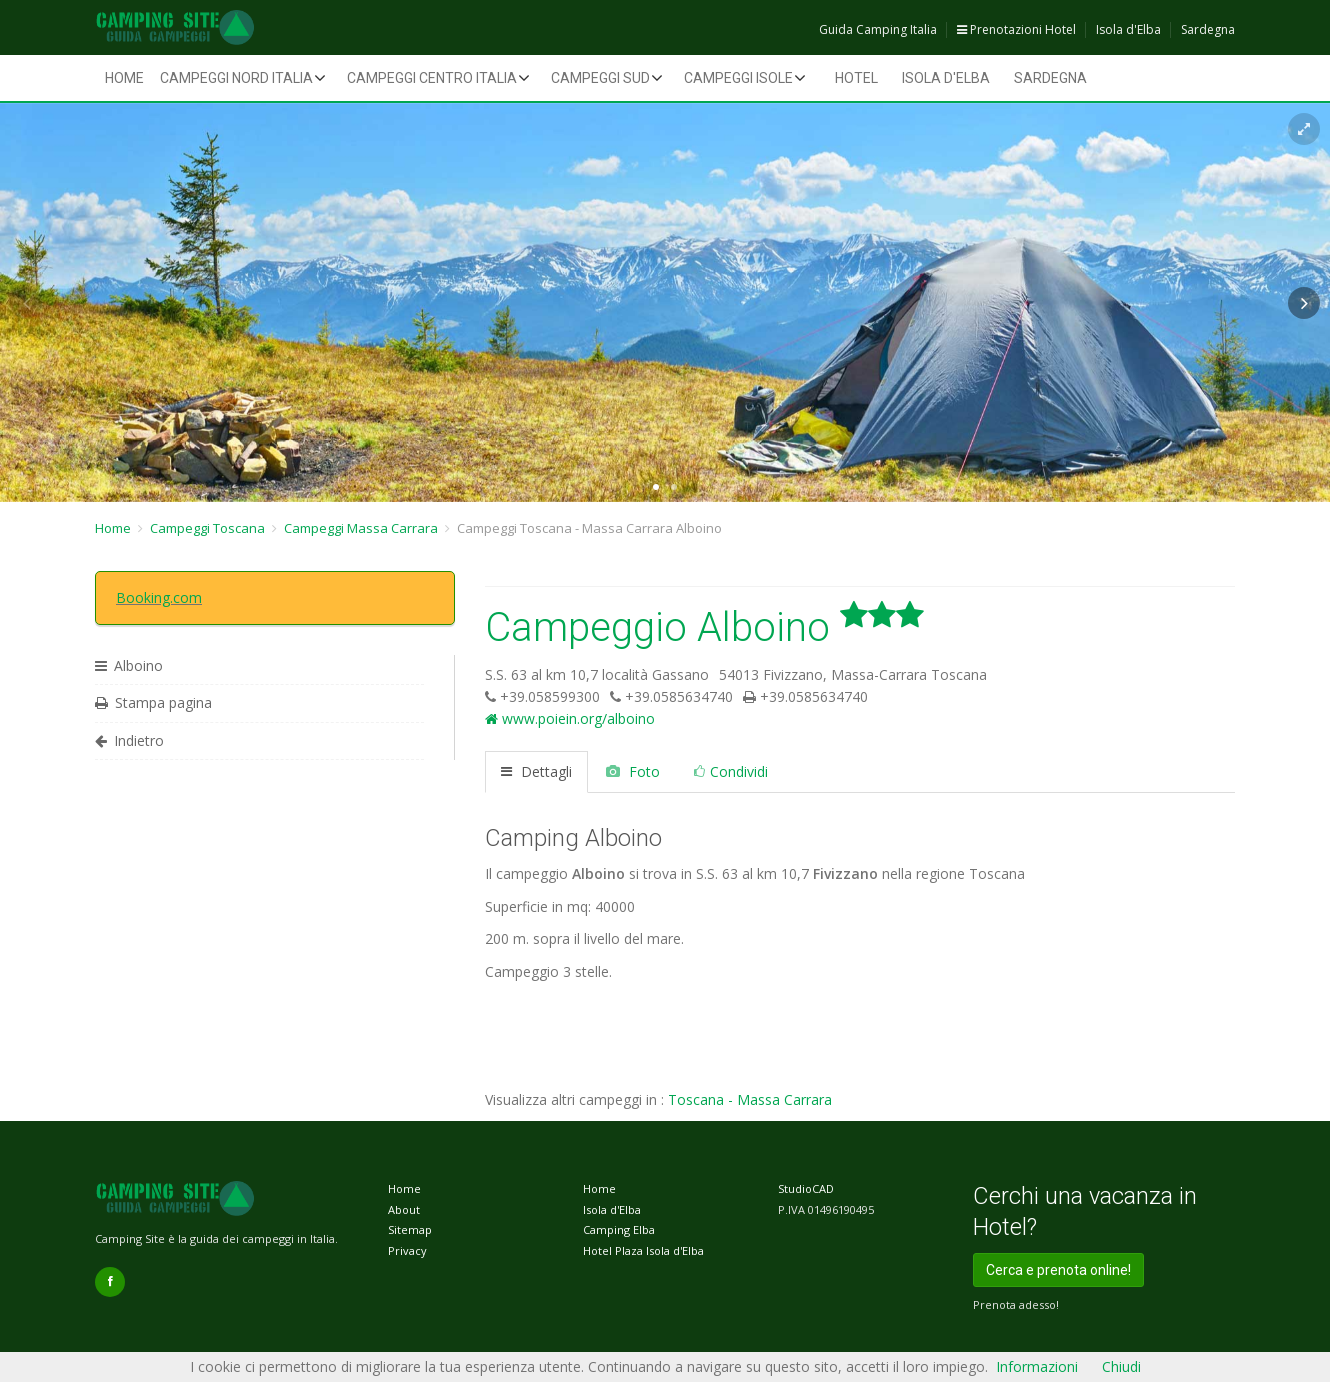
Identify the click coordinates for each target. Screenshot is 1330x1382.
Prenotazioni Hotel (1016, 29)
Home (124, 78)
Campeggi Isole (738, 78)
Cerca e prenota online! (1058, 1270)
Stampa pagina (153, 702)
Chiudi (1121, 1366)
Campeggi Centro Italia (432, 78)
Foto (633, 771)
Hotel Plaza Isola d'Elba (643, 1250)
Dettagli (536, 771)
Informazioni (1037, 1366)
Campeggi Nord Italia (236, 78)
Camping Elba (619, 1229)
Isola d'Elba (1128, 29)
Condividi (731, 771)
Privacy (407, 1250)
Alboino (129, 665)
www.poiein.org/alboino (570, 718)
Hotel (856, 78)
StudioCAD (806, 1188)
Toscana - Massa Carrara (750, 1099)
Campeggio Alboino (704, 627)
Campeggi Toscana (207, 528)
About (404, 1209)
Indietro (129, 740)
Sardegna (1208, 29)
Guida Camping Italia (878, 29)
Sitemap (410, 1229)
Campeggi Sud (600, 78)
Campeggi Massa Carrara (361, 528)
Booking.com (159, 597)
